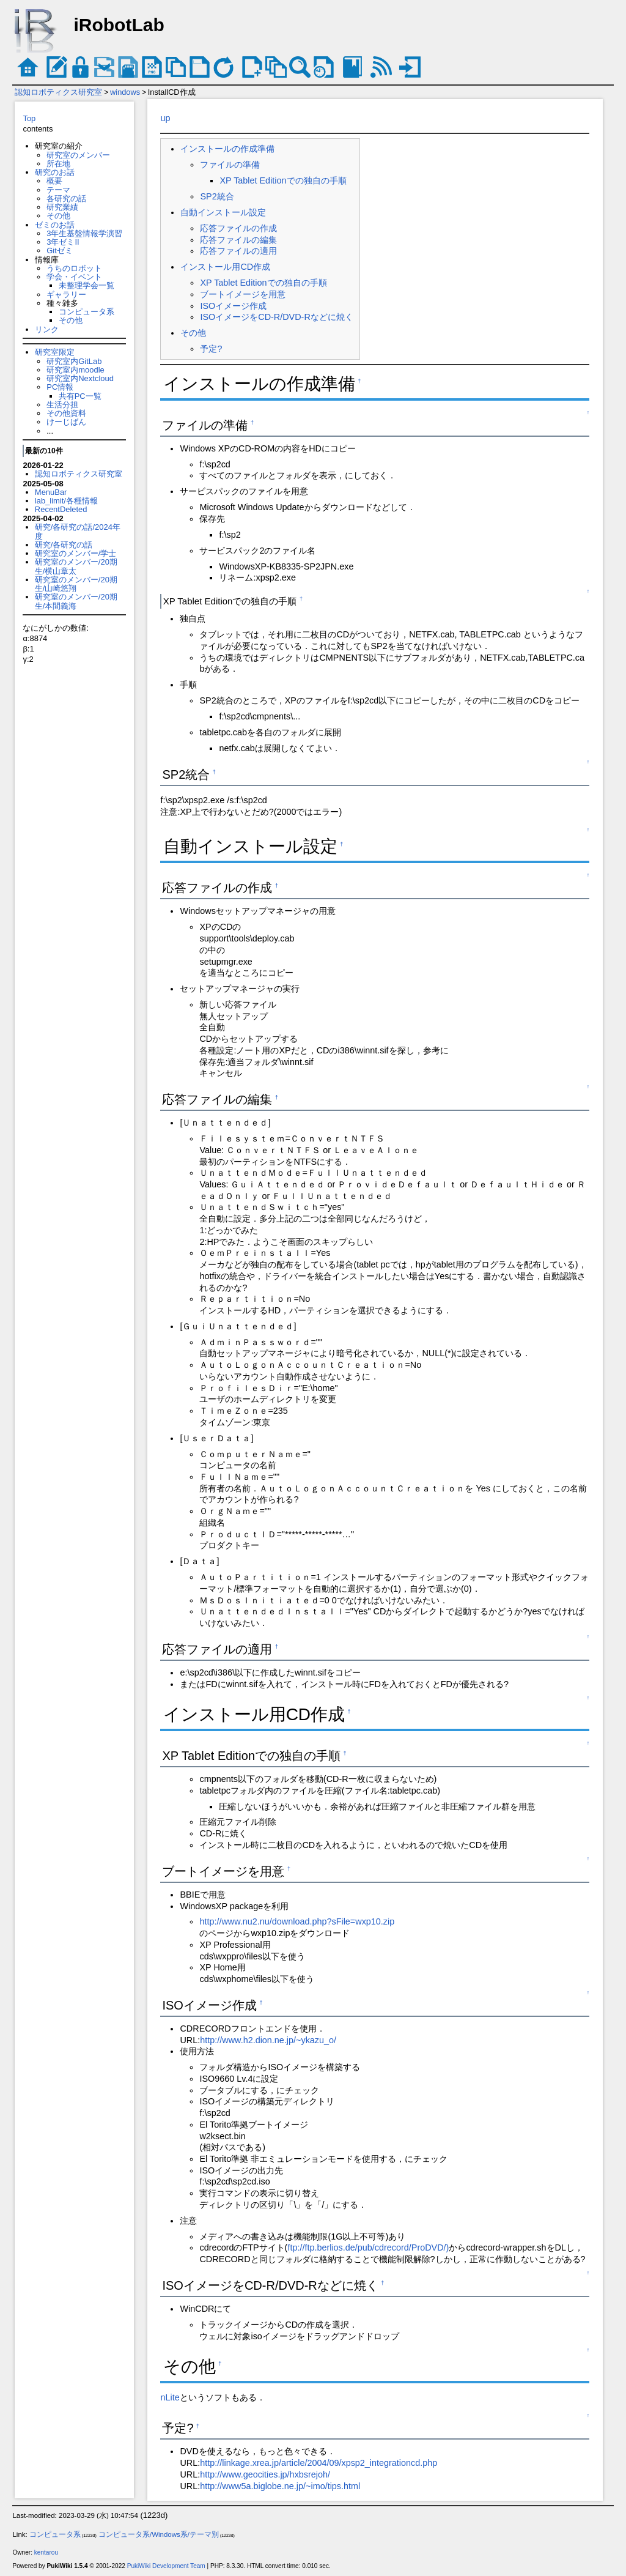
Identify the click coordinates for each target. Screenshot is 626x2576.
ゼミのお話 (55, 224)
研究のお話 (55, 172)
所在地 (58, 163)
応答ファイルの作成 (238, 228)
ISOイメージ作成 (233, 306)
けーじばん (66, 421)
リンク (47, 329)
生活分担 (62, 404)
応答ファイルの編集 (238, 240)
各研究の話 (66, 198)
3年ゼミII (62, 242)
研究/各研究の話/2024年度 (77, 531)
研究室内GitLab (73, 361)
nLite (169, 2397)
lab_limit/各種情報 (66, 500)
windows (125, 92)
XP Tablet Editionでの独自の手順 (282, 180)
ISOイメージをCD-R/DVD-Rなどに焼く (276, 317)
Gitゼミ (59, 250)
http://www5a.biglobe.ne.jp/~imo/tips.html (280, 2486)
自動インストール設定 (223, 212)
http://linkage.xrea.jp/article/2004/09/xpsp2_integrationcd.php (318, 2463)
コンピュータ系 (86, 311)
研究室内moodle (75, 369)
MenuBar (51, 492)
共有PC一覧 (80, 396)
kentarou (46, 2552)
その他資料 (66, 413)
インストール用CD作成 (225, 267)
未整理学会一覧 (86, 285)
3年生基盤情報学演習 (84, 233)
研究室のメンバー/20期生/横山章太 (76, 566)
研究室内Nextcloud (80, 378)
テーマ (58, 190)
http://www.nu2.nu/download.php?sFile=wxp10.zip (296, 1921)
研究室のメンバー (78, 155)
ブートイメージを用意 (242, 294)
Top (29, 118)
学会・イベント (74, 276)
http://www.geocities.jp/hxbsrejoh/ (265, 2474)
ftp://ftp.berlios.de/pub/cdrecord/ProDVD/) (368, 2247)
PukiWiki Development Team (166, 2566)
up (165, 118)
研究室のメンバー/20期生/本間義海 (76, 601)
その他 (58, 215)
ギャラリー (66, 294)
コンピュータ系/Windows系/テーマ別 (158, 2534)
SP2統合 (217, 196)
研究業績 (62, 207)
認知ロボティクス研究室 (58, 92)
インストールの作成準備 (227, 149)
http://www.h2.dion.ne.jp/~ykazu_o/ (268, 2040)
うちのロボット (74, 268)
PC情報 (59, 387)
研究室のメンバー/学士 (76, 553)
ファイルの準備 (230, 164)
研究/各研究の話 (64, 544)
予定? (211, 349)
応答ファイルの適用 (238, 251)
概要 (54, 180)
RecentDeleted (61, 509)
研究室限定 (55, 352)
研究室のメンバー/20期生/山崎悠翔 (76, 584)
